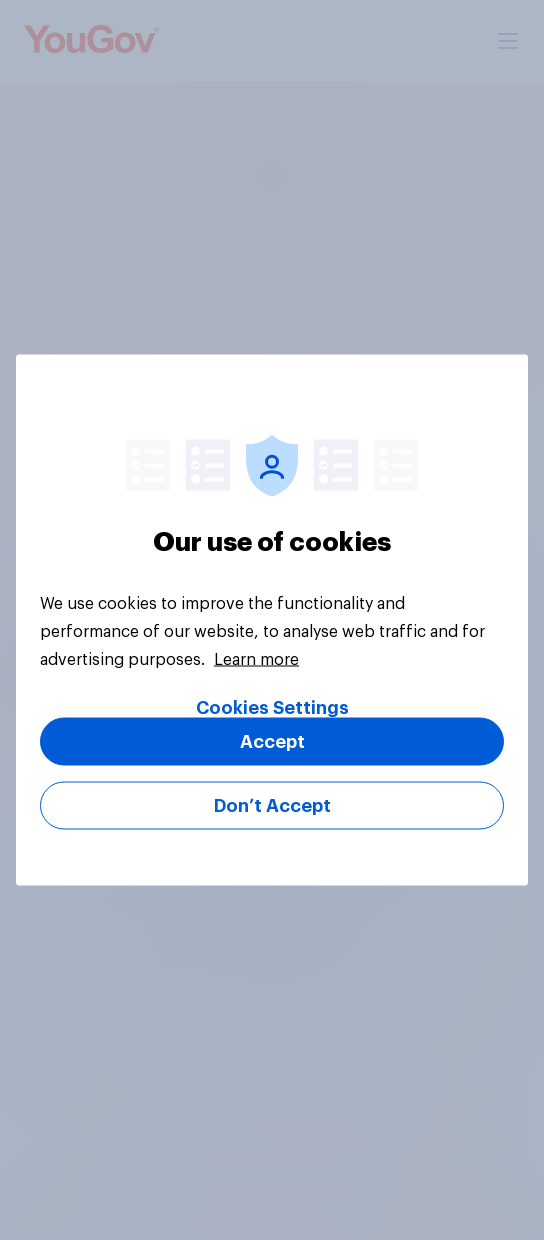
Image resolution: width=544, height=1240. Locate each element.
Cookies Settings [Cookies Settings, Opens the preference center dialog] (272, 708)
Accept (272, 742)
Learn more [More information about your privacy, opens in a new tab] (256, 660)
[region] (272, 620)
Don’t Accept (272, 806)
